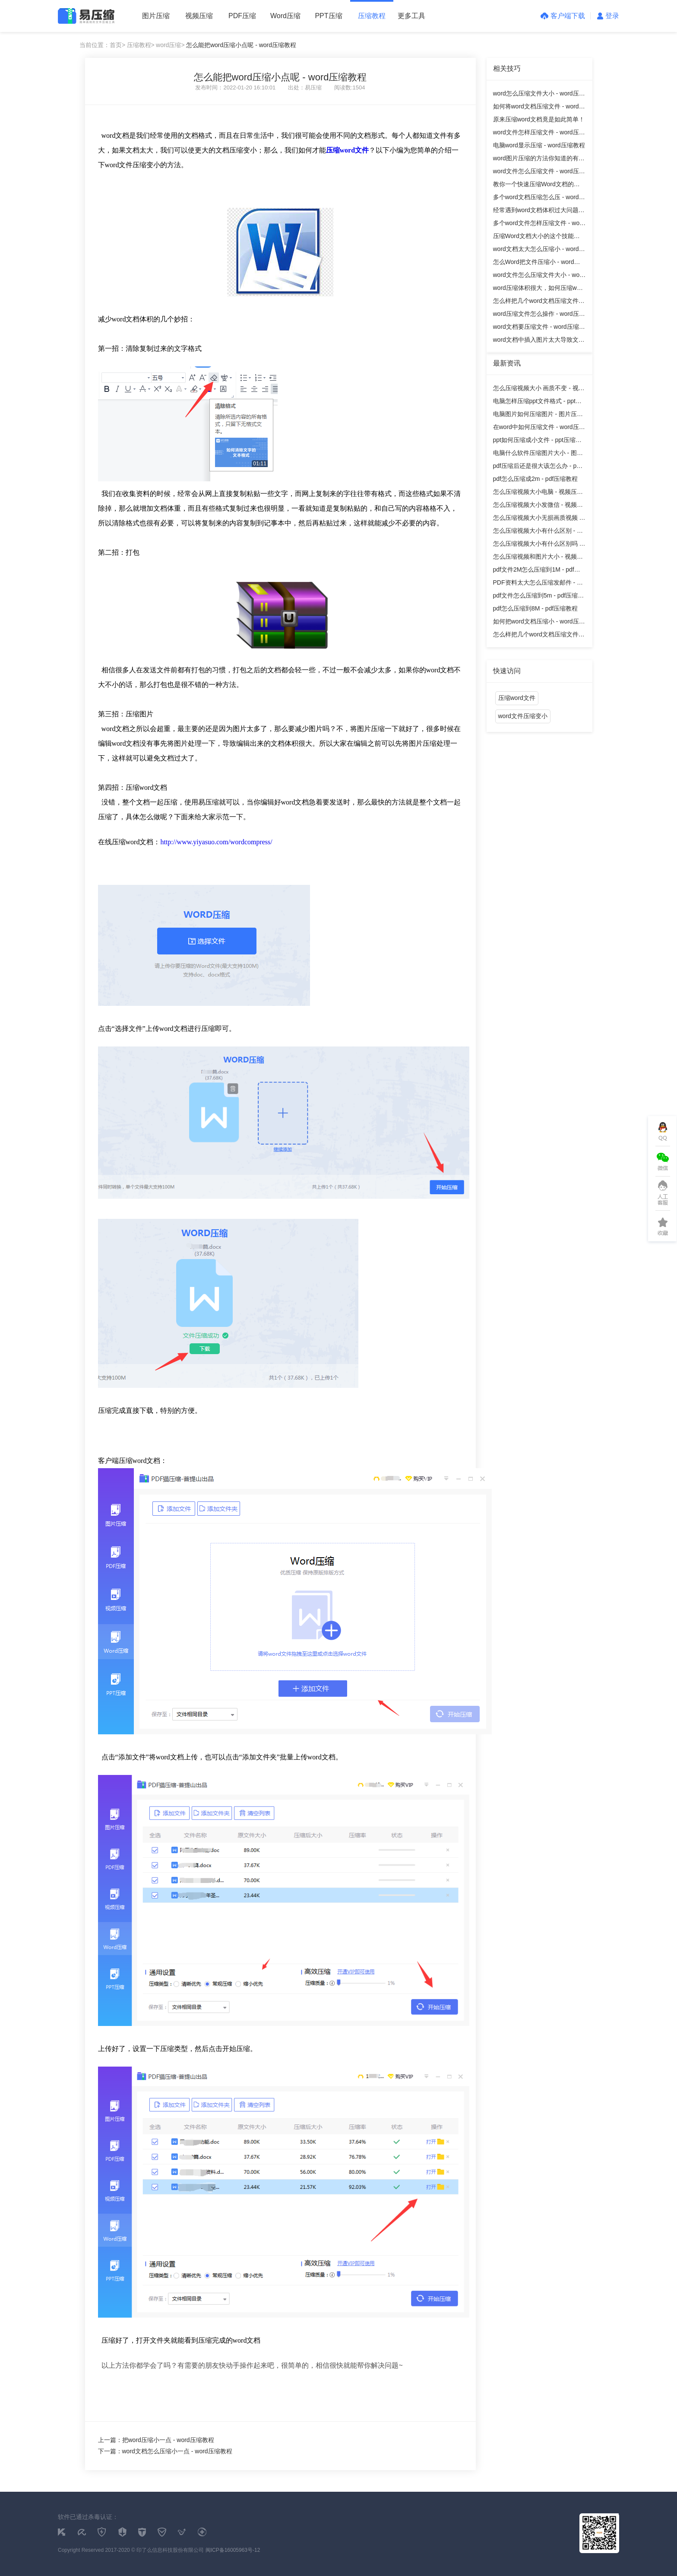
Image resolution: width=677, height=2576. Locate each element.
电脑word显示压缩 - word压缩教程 (539, 145)
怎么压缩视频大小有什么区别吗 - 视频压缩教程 (537, 545)
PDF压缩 (242, 15)
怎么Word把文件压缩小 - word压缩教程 (536, 263)
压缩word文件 (516, 697)
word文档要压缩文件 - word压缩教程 (539, 328)
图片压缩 (156, 15)
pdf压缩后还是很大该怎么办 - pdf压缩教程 (537, 467)
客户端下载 (563, 15)
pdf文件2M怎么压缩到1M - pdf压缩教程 (536, 571)
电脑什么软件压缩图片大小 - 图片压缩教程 (538, 454)
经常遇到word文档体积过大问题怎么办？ (539, 211)
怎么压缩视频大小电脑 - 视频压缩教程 (538, 493)
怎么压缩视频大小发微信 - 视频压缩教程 (538, 506)
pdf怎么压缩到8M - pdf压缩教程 (535, 608)
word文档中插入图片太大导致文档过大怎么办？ (539, 341)
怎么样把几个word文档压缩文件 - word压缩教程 (537, 302)
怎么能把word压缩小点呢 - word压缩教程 (241, 44)
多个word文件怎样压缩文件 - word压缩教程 (539, 224)
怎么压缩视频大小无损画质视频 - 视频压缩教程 (537, 519)
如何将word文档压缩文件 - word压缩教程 (539, 108)
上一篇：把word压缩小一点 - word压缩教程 (156, 2439)
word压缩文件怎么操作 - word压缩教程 (539, 315)
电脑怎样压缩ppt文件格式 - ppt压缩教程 (537, 402)
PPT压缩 (328, 15)
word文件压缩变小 (522, 715)
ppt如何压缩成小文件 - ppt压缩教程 (537, 441)
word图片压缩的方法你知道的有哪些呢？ (539, 160)
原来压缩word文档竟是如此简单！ (539, 119)
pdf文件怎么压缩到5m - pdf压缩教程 (538, 597)
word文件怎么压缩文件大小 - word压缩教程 (539, 276)
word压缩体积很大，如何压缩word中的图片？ (539, 289)
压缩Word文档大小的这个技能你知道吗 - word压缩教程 (536, 237)
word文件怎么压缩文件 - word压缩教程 (539, 173)
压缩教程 (372, 15)
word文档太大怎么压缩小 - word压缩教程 (539, 250)
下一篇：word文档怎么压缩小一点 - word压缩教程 (165, 2451)
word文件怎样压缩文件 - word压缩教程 (539, 134)
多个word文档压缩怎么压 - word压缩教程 (539, 199)
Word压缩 (285, 15)
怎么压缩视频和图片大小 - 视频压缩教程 (538, 558)
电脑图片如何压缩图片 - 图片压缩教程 (538, 415)
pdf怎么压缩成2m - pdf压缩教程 (535, 478)
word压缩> (170, 44)
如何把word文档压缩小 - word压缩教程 (539, 623)
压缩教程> (141, 44)
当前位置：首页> (102, 44)
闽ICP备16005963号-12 (233, 2550)
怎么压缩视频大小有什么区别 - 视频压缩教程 (538, 532)
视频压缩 (199, 15)
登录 (608, 15)
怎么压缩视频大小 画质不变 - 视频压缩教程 (539, 389)
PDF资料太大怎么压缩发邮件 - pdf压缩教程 (539, 584)
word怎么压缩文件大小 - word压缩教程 (539, 95)
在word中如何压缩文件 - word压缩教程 (539, 428)
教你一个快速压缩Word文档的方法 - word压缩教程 (536, 186)
